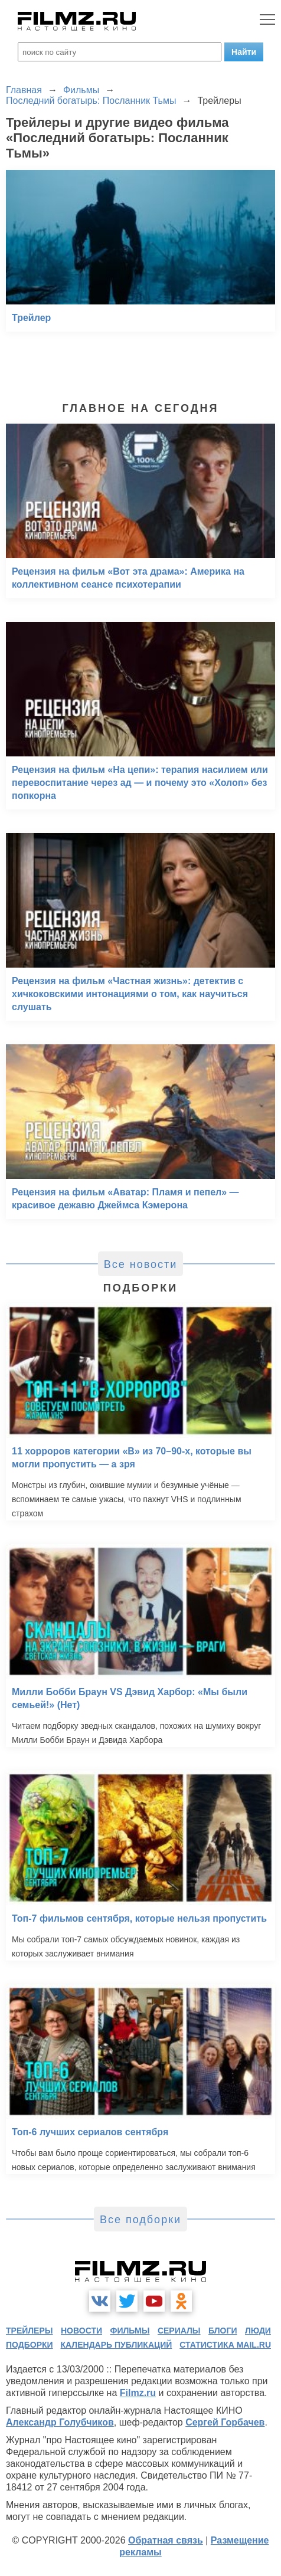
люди (258, 2330)
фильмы (130, 2330)
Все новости (141, 1264)
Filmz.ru (138, 2393)
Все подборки (140, 2220)
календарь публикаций (116, 2344)
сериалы (179, 2330)
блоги (222, 2330)
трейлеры (29, 2330)
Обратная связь (165, 2540)
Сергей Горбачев (224, 2422)
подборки (29, 2344)
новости (81, 2330)
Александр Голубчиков (60, 2422)
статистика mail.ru (225, 2344)
